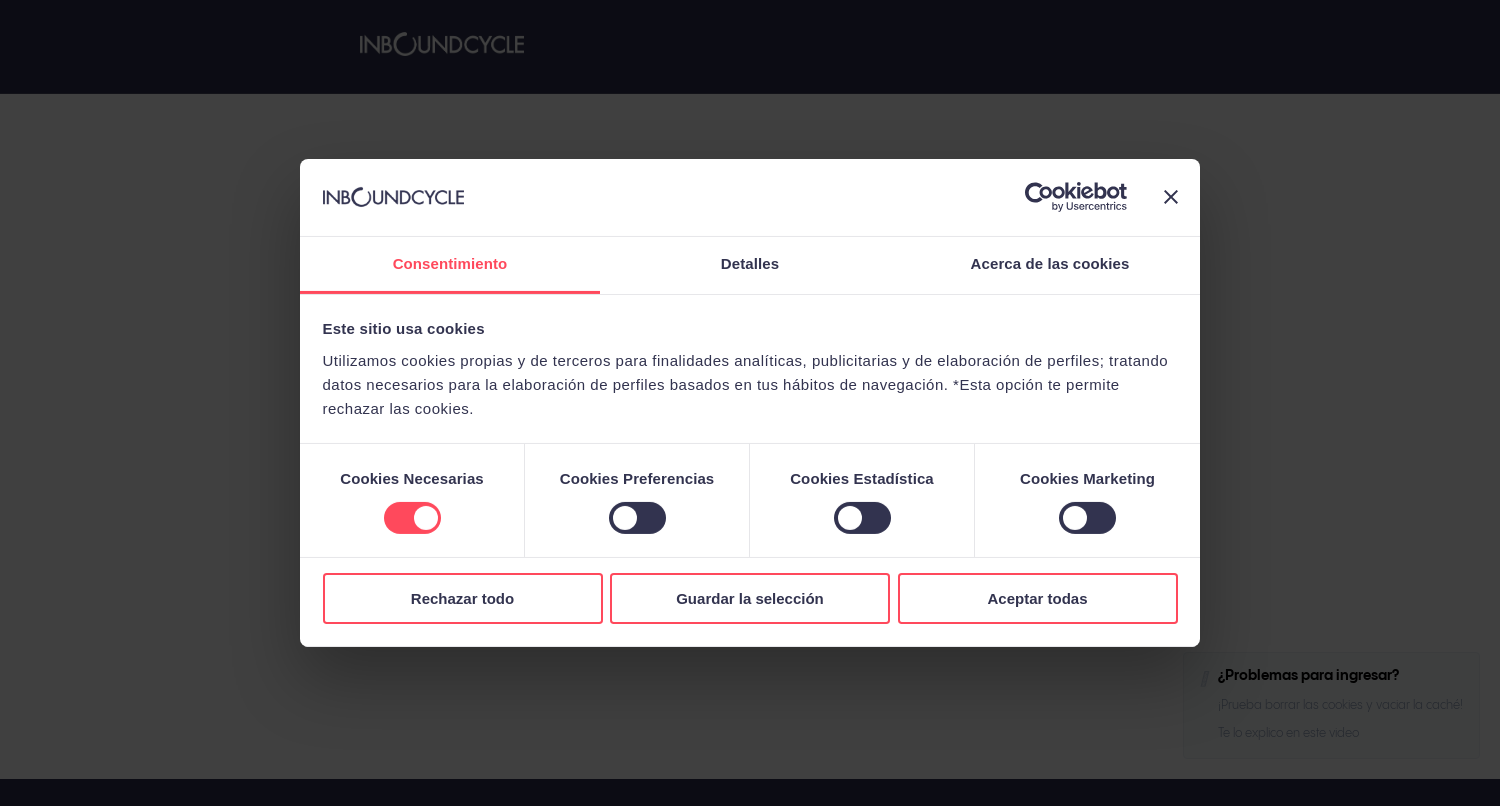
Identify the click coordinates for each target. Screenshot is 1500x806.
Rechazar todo (462, 598)
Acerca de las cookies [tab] (1050, 263)
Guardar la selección (750, 598)
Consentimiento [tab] (450, 263)
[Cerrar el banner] (1171, 197)
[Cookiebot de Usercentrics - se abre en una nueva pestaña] (1039, 197)
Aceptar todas (1037, 598)
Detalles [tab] (750, 263)
